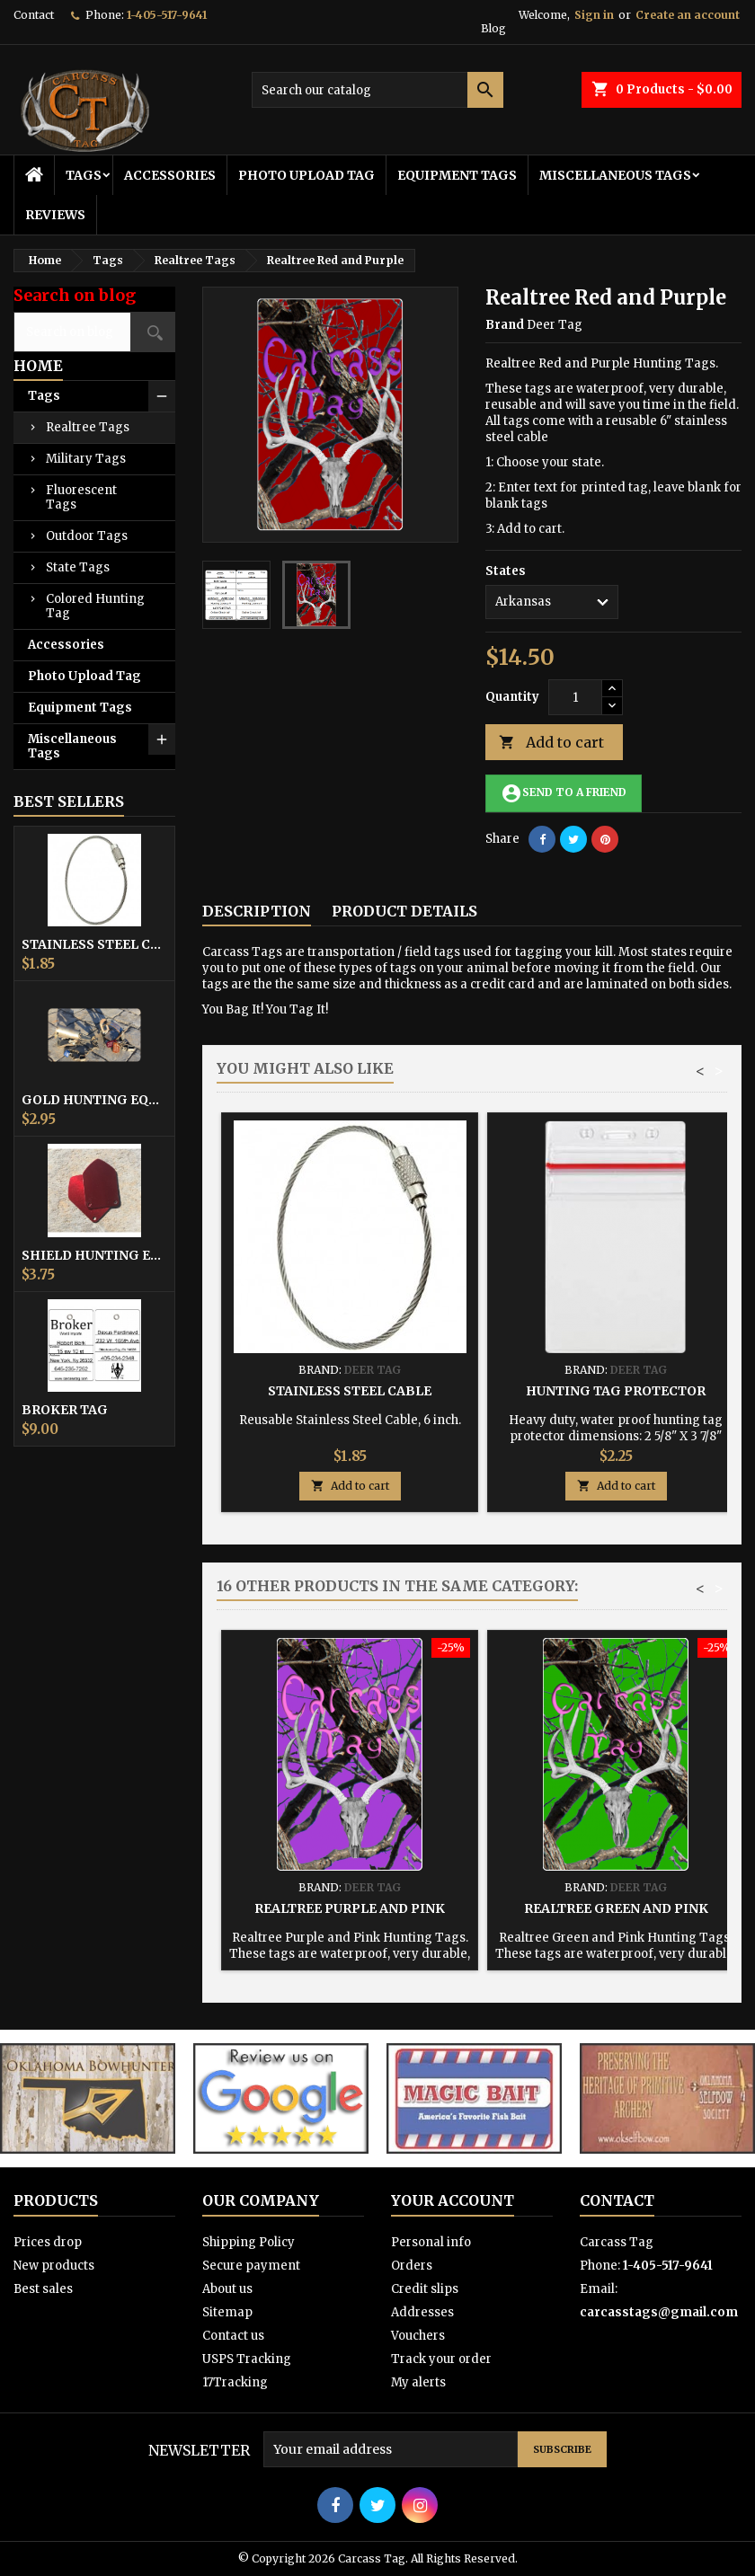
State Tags (78, 567)
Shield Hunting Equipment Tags (94, 1255)
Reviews (55, 215)
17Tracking (235, 2382)
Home (38, 366)
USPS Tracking (246, 2359)
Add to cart (551, 742)
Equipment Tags (457, 175)
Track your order (441, 2359)
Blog (493, 28)
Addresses (422, 2312)
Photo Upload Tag (306, 175)
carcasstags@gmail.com (659, 2312)
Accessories (170, 175)
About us (227, 2289)
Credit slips (424, 2289)
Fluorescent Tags (81, 497)
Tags (84, 175)
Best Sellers (68, 801)
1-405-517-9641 (167, 15)
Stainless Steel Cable (94, 944)
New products (53, 2265)
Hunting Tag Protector (616, 1391)
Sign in (594, 15)
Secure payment (251, 2265)
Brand (504, 324)
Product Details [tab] (404, 911)
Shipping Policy (248, 2242)
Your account (452, 2200)
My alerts (418, 2382)
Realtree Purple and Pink (349, 1908)
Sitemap (227, 2312)
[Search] (377, 90)
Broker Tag (65, 1410)
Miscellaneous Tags (615, 175)
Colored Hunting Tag (95, 606)
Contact (33, 15)
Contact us (233, 2335)
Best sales (43, 2289)
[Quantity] (575, 697)
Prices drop (47, 2242)
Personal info (431, 2242)
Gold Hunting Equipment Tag (94, 1100)
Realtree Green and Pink (616, 1908)
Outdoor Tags (87, 536)
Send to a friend (563, 793)
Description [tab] (256, 911)
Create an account (687, 15)
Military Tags (86, 458)
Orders (411, 2265)
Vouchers (418, 2335)
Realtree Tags (87, 427)
